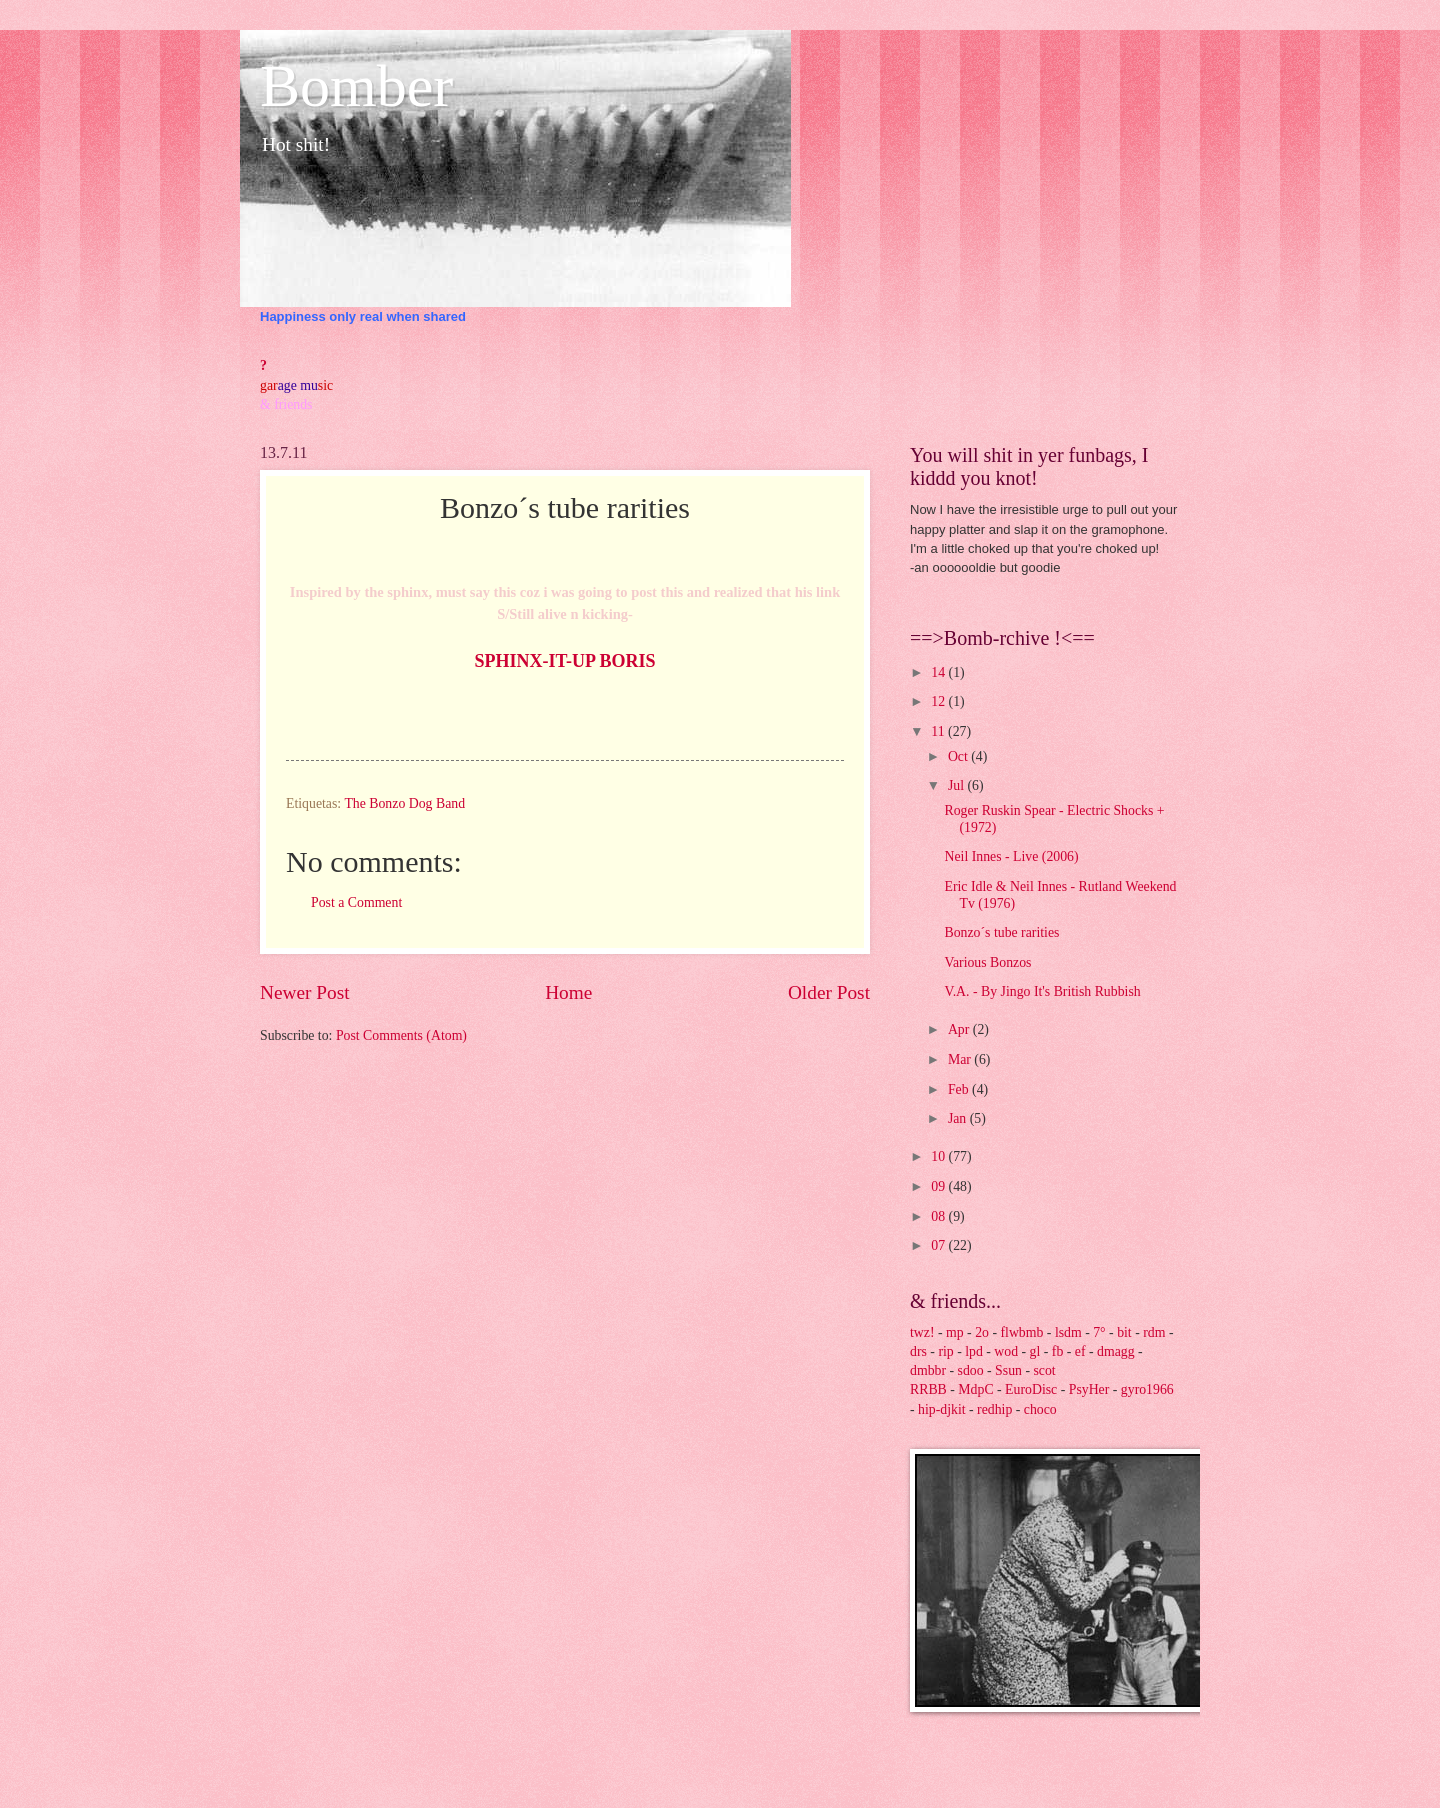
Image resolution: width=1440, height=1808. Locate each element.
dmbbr (928, 1370)
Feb (960, 1089)
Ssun (1008, 1370)
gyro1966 (1147, 1389)
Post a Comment (356, 902)
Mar (961, 1059)
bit (1124, 1332)
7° (1099, 1332)
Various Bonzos (987, 962)
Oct (959, 756)
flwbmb (1021, 1332)
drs (918, 1351)
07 (939, 1245)
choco (1040, 1409)
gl (1035, 1351)
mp (955, 1332)
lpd (974, 1351)
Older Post (829, 992)
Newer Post (305, 992)
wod (1006, 1351)
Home (568, 992)
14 (939, 672)
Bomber (356, 86)
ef (1080, 1351)
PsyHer (1089, 1389)
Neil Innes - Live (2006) (1011, 856)
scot (1044, 1370)
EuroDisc (1031, 1389)
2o (982, 1332)
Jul (958, 785)
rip (945, 1351)
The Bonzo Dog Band (404, 803)
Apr (960, 1029)
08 (939, 1216)
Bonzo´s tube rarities (1001, 932)
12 (939, 701)
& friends (286, 404)
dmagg (1116, 1351)
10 (939, 1156)
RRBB (928, 1389)
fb (1058, 1351)
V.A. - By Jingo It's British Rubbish (1042, 991)
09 (939, 1186)
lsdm (1068, 1332)
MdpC (975, 1389)
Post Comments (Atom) (401, 1035)
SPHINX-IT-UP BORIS (565, 661)
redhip (994, 1409)
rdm (1154, 1332)
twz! (922, 1332)
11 (939, 731)
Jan (959, 1118)
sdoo (971, 1370)
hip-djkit (942, 1409)
